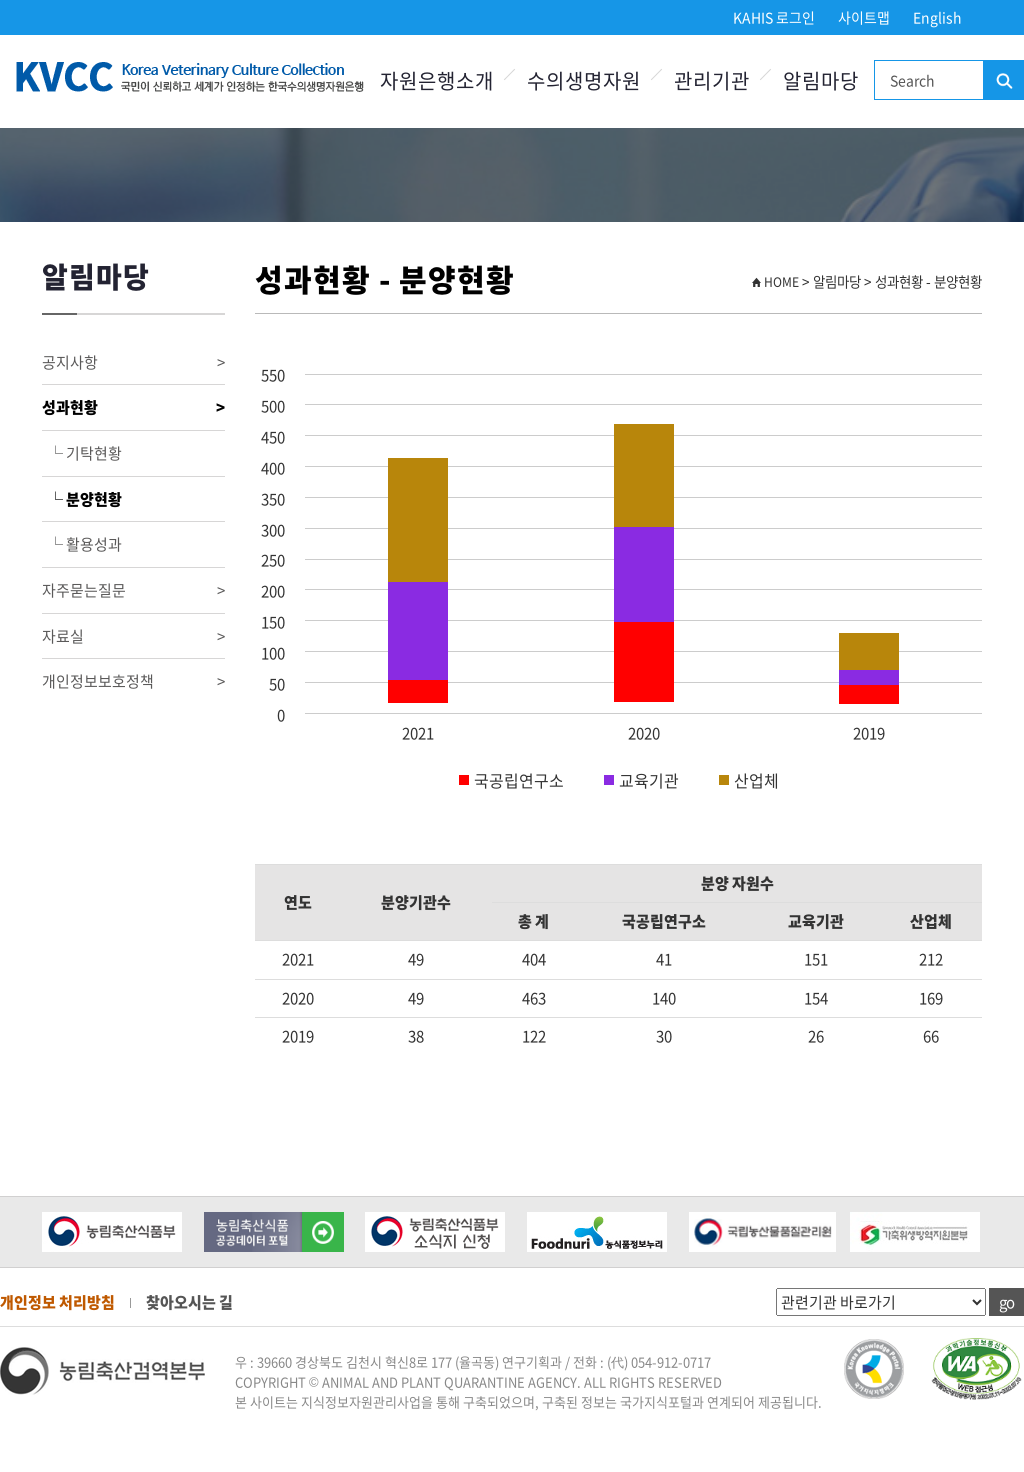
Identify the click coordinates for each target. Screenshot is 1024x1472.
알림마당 (821, 80)
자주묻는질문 (133, 590)
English (937, 17)
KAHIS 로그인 (774, 17)
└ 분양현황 (82, 499)
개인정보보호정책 (133, 681)
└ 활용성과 (82, 544)
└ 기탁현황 (82, 453)
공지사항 (133, 362)
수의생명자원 (584, 80)
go (1006, 1302)
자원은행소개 (437, 80)
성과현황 (133, 407)
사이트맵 (864, 17)
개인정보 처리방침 (57, 1302)
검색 (1003, 81)
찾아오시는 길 (189, 1302)
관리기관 (712, 80)
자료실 (133, 636)
